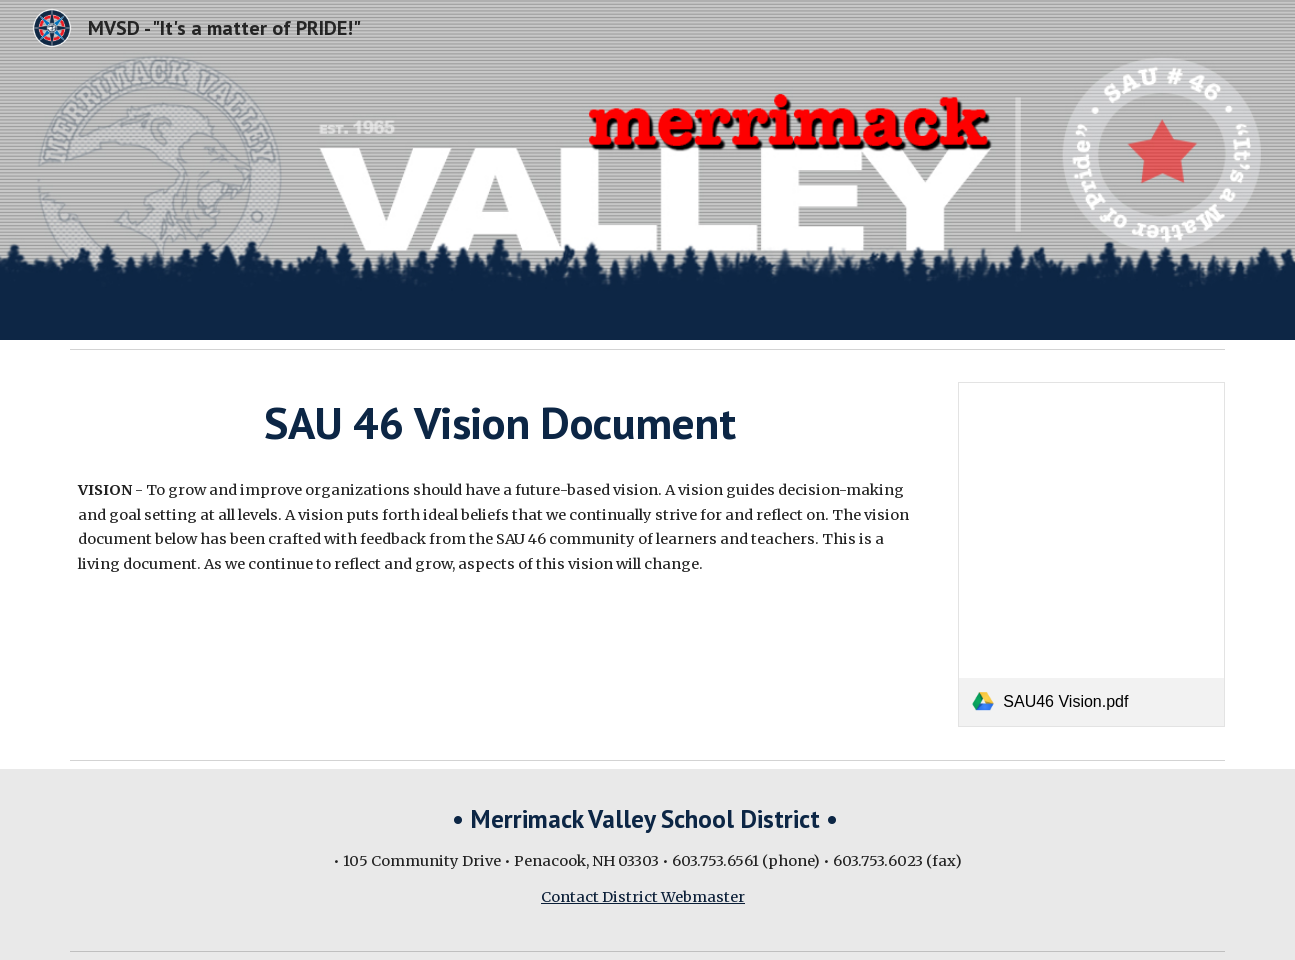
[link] (1091, 554)
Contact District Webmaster (643, 897)
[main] (499, 423)
